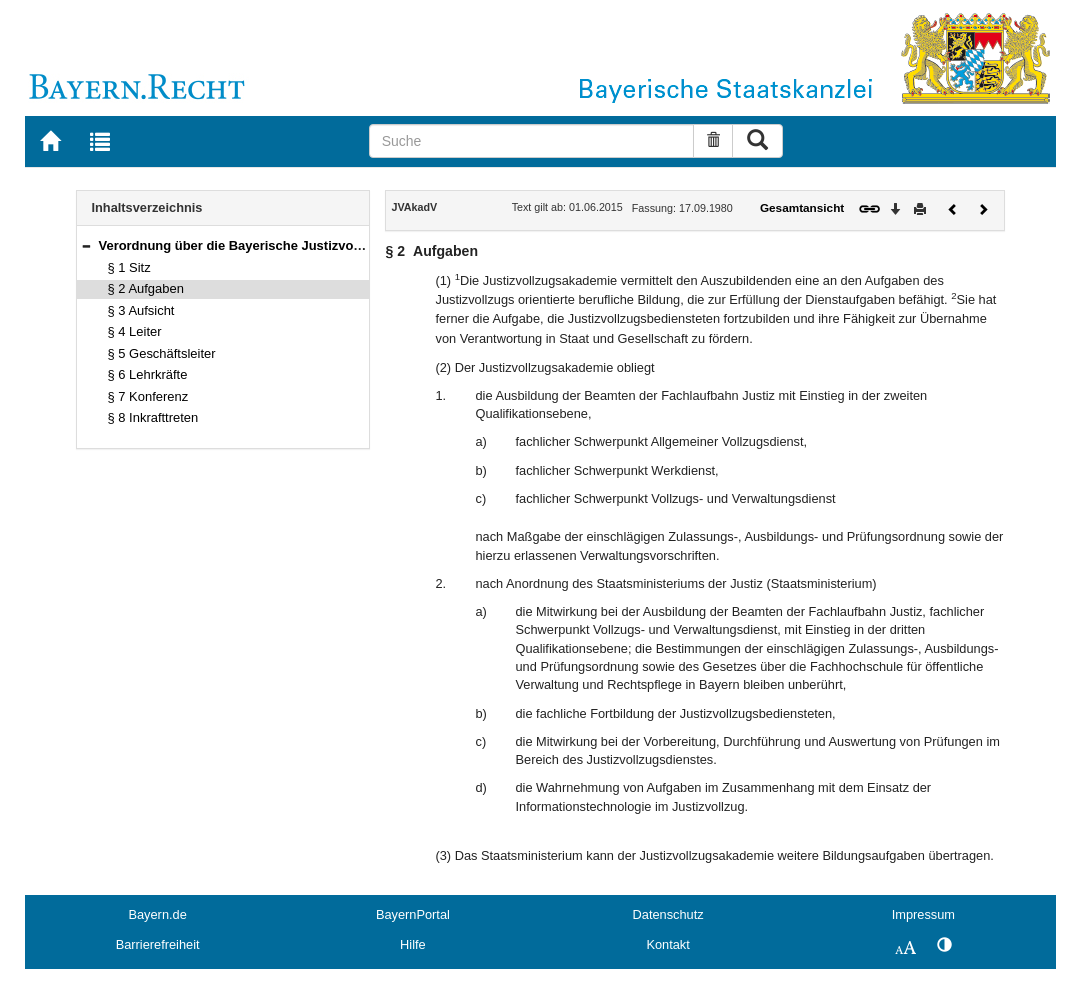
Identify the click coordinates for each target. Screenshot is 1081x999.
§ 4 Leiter (135, 331)
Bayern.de (157, 914)
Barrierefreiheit (158, 944)
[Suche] (532, 141)
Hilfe (413, 944)
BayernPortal (413, 914)
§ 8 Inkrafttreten (153, 417)
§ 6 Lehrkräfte (148, 374)
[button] (86, 245)
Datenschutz (668, 914)
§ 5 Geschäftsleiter (162, 353)
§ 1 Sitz (129, 267)
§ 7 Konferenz (148, 396)
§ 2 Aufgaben (146, 288)
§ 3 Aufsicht (141, 310)
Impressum (923, 914)
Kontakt (667, 944)
